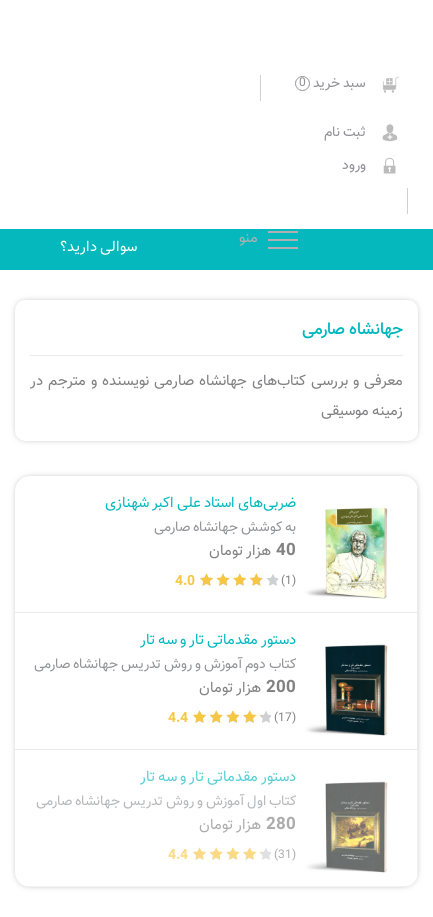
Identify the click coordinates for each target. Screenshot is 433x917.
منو (283, 238)
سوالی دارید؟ (98, 247)
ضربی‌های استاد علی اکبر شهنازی (163, 514)
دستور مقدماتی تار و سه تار (163, 651)
